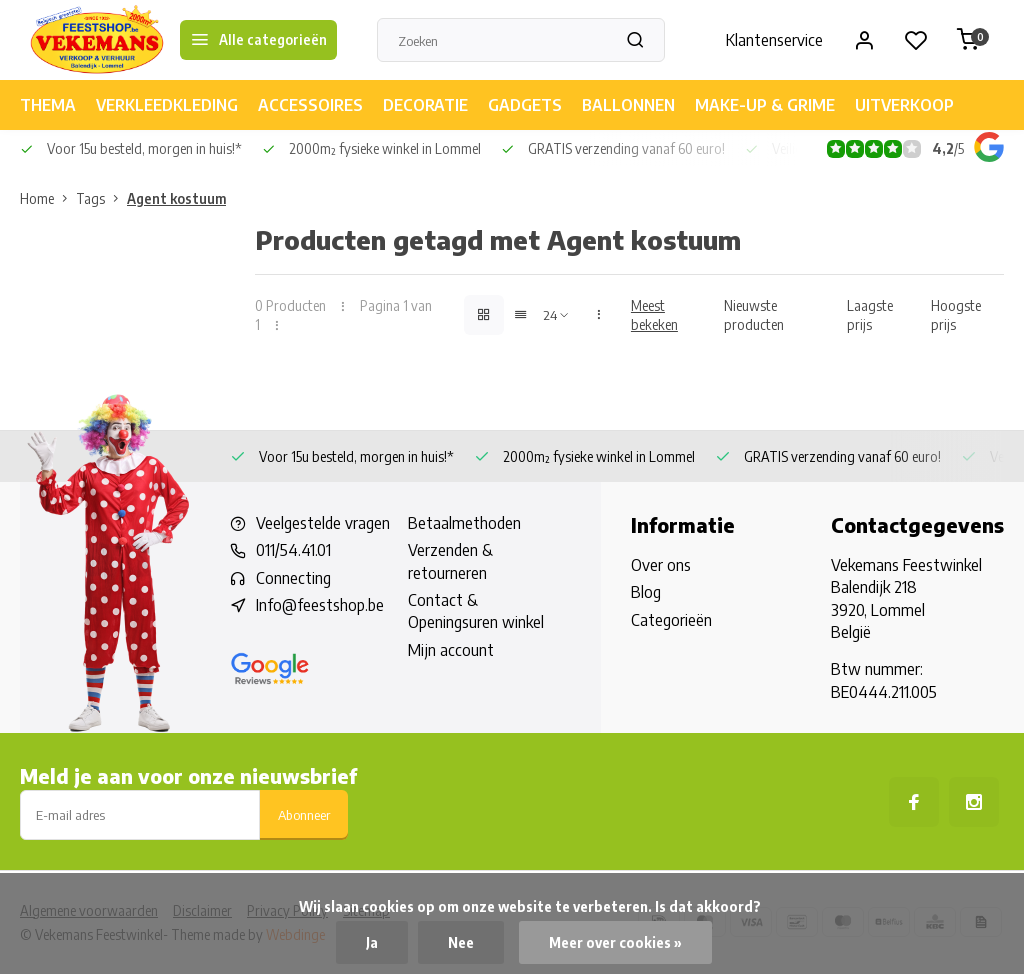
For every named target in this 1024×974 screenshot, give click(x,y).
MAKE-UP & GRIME (765, 105)
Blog (646, 592)
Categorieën (671, 620)
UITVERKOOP (904, 105)
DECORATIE (425, 105)
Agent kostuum (176, 198)
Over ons (661, 565)
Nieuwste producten (754, 315)
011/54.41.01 (293, 550)
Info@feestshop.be (320, 605)
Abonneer (304, 814)
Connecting (293, 578)
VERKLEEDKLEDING (167, 105)
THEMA (48, 105)
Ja (372, 942)
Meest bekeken (654, 315)
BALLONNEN (628, 105)
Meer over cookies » (615, 942)
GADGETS (525, 105)
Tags (101, 198)
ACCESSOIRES (310, 105)
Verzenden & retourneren (450, 561)
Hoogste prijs (956, 315)
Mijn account (451, 650)
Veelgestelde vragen (323, 523)
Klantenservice (774, 40)
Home (48, 198)
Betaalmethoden (464, 523)
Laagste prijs (870, 315)
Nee (461, 942)
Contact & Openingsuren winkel (476, 611)
